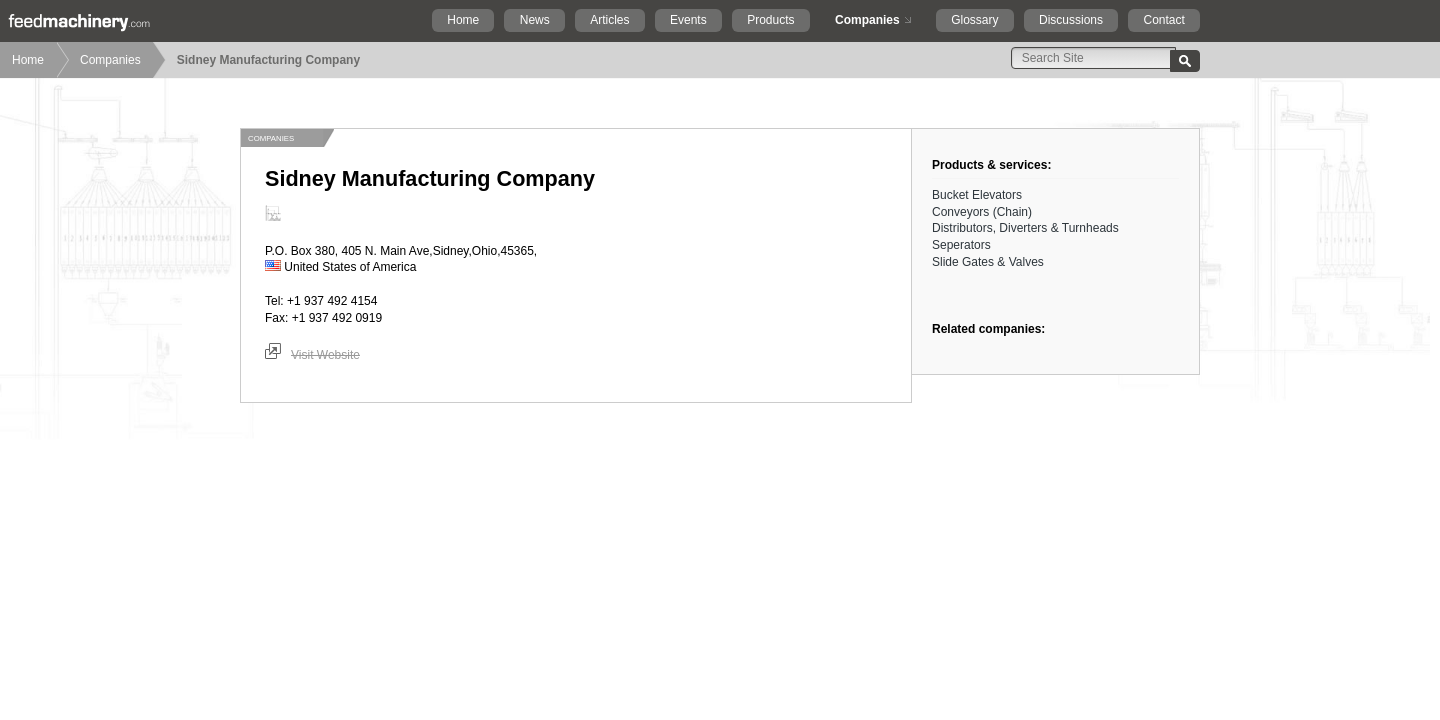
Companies (867, 20)
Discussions (1071, 20)
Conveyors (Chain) (982, 212)
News (535, 20)
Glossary (974, 20)
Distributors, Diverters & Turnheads (1025, 228)
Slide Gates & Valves (988, 262)
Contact (1163, 20)
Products (770, 20)
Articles (609, 20)
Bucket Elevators (977, 195)
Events (688, 20)
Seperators (961, 245)
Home (463, 20)
